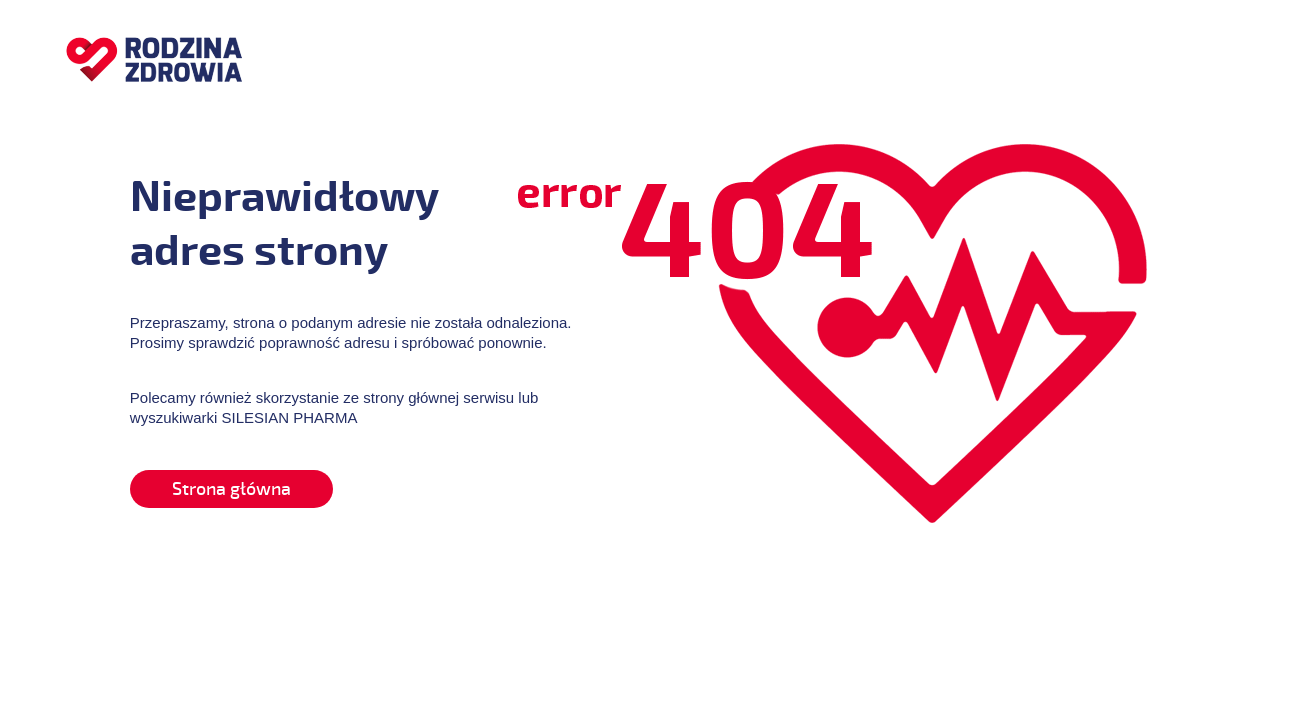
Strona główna (231, 489)
